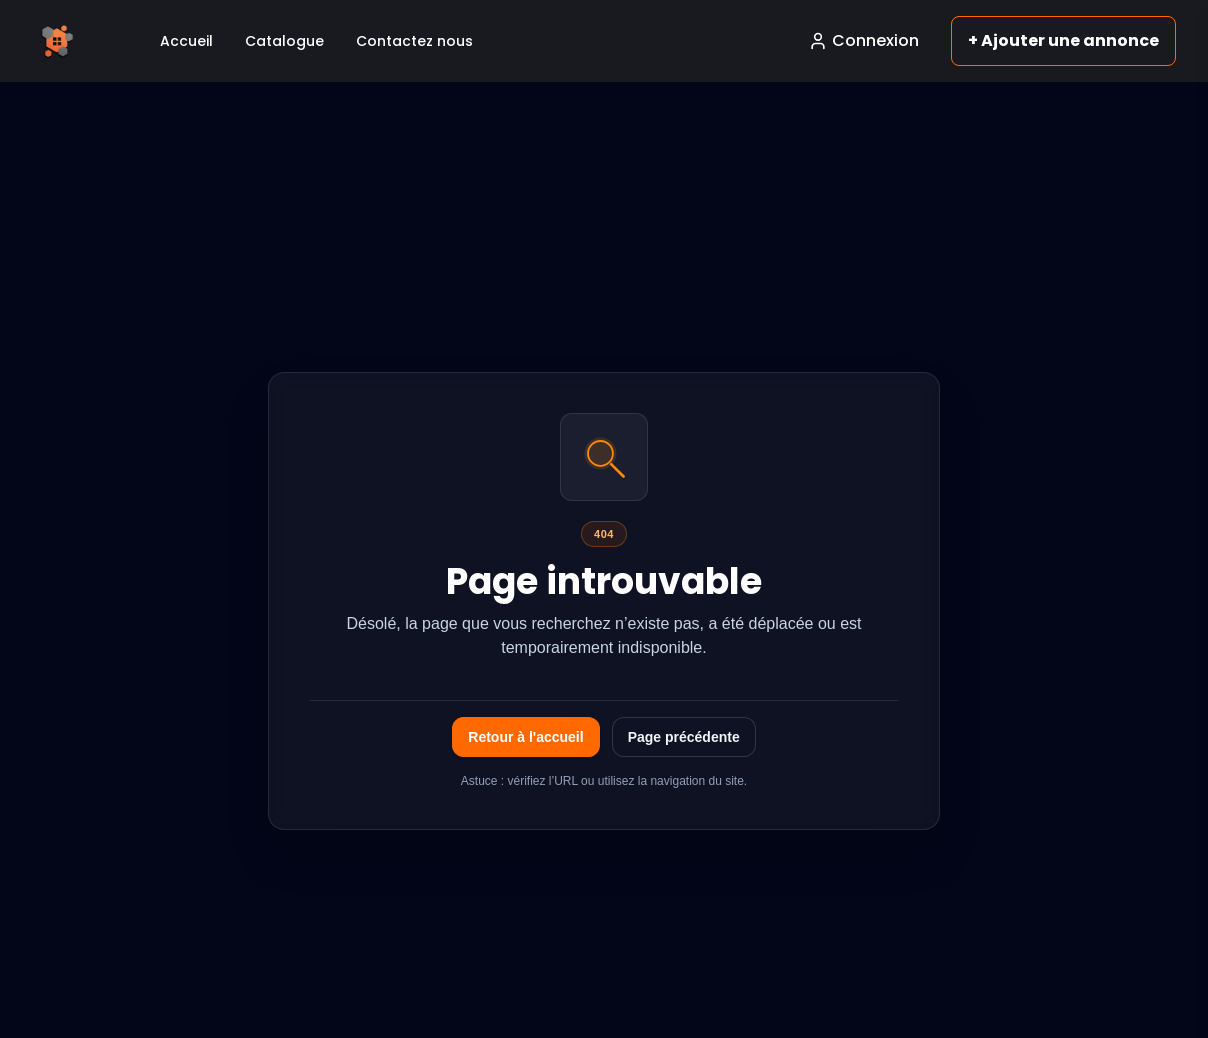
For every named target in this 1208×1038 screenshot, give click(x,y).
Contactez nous (414, 41)
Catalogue (284, 41)
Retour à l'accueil (525, 737)
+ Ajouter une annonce (1063, 40)
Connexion (863, 40)
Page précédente (684, 737)
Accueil (186, 41)
